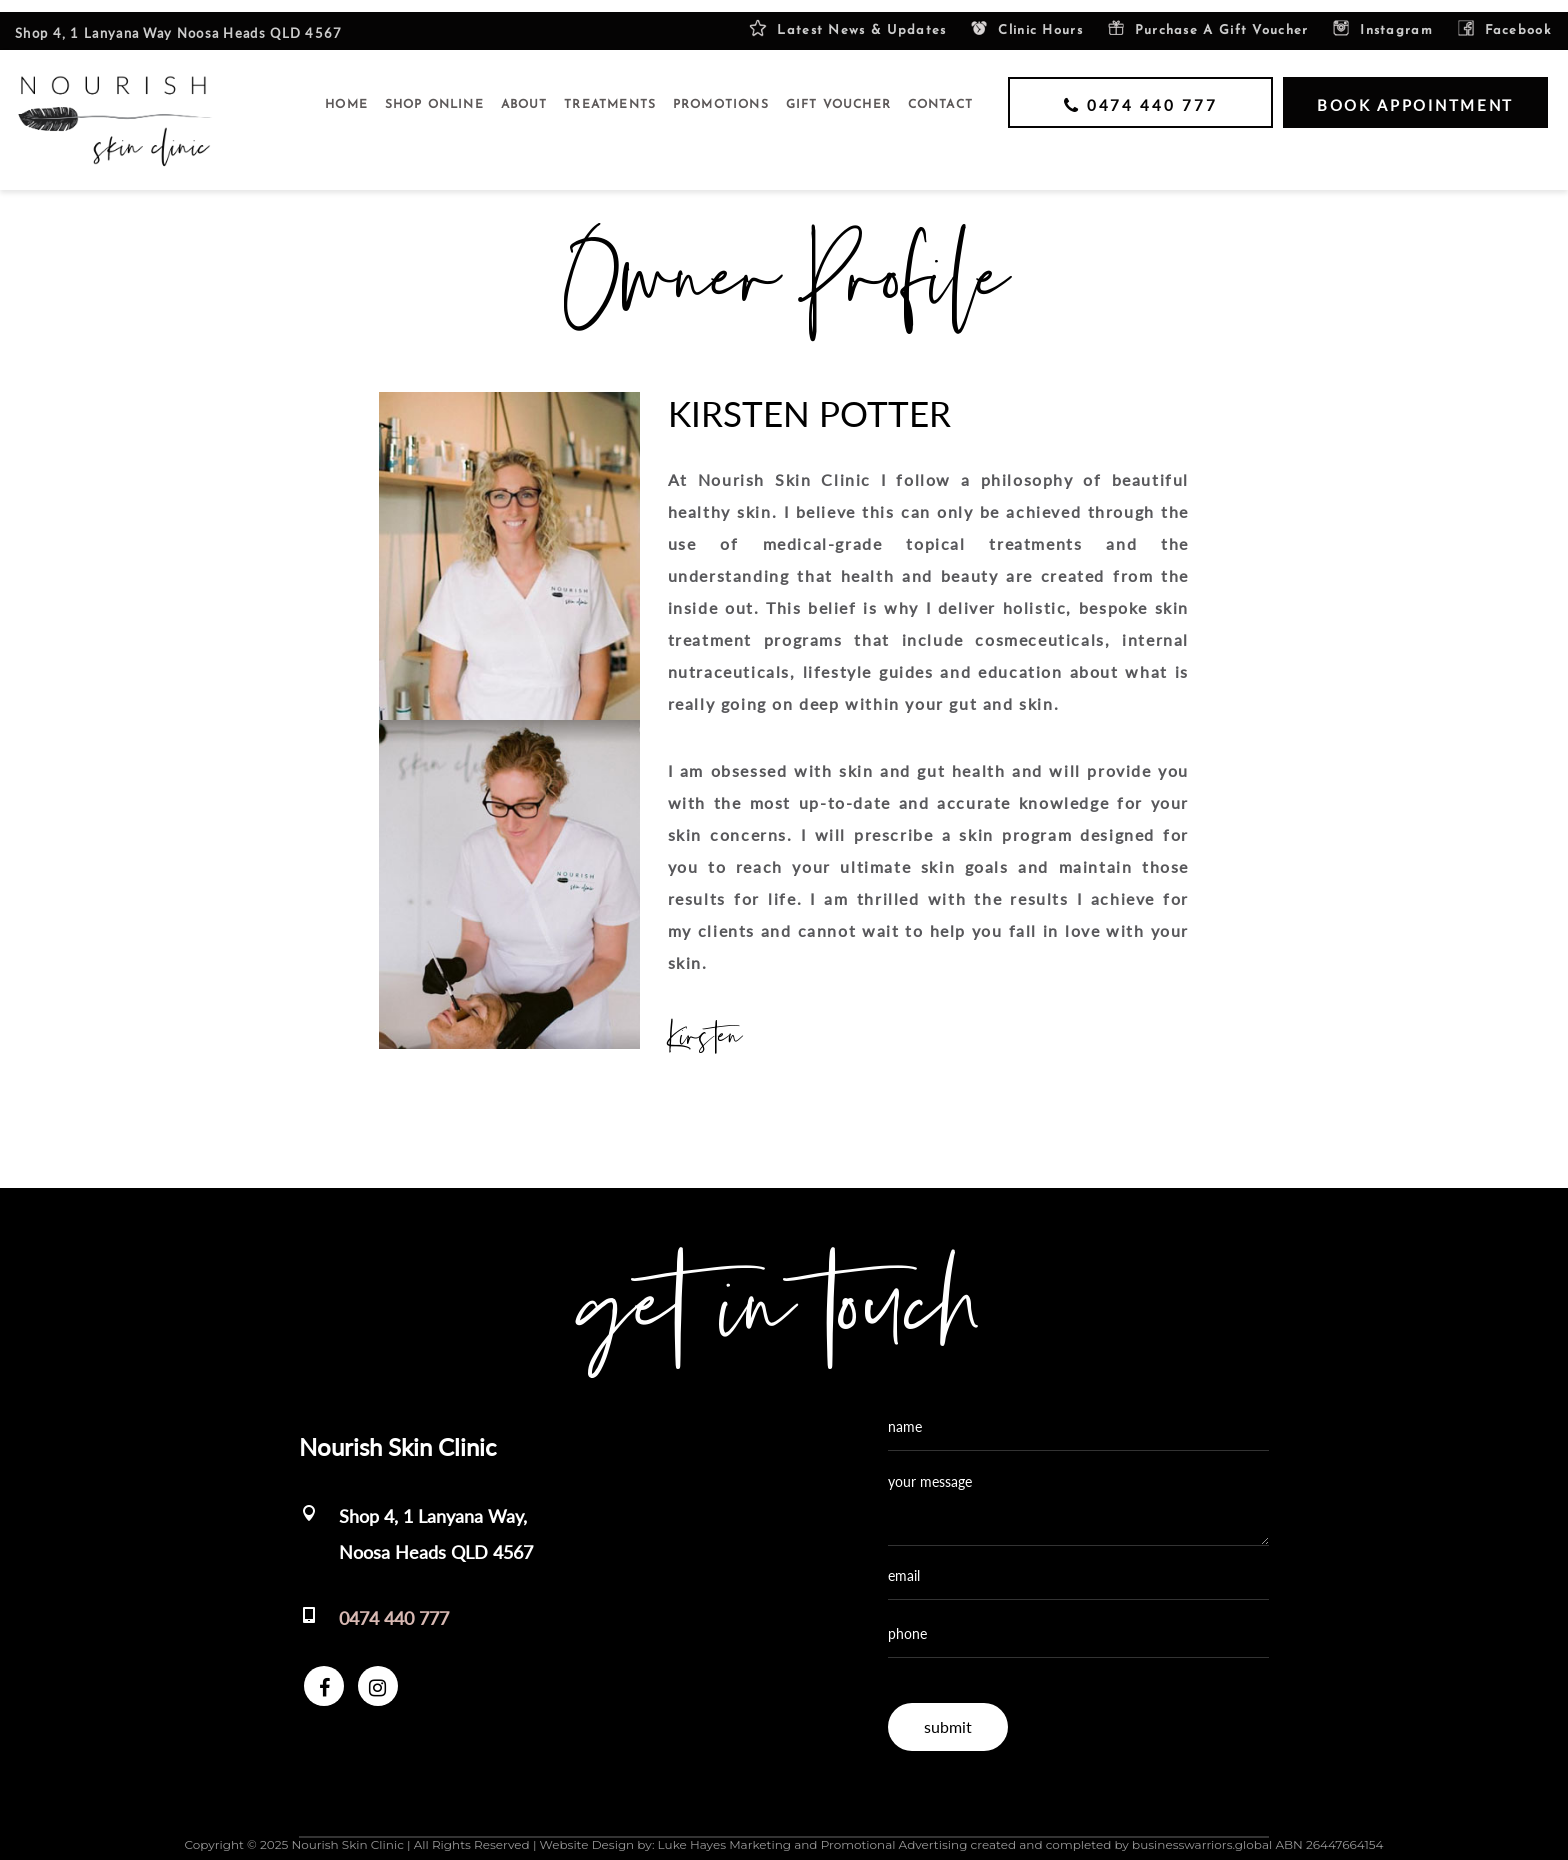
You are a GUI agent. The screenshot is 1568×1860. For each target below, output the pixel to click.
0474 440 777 (394, 1606)
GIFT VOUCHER (838, 93)
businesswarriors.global (1202, 1832)
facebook (1504, 17)
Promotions (721, 93)
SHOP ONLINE (434, 93)
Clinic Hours (1026, 17)
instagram (1382, 17)
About (524, 93)
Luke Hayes (692, 1832)
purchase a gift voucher (1208, 17)
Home (346, 93)
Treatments (610, 93)
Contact (940, 93)
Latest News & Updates (847, 17)
